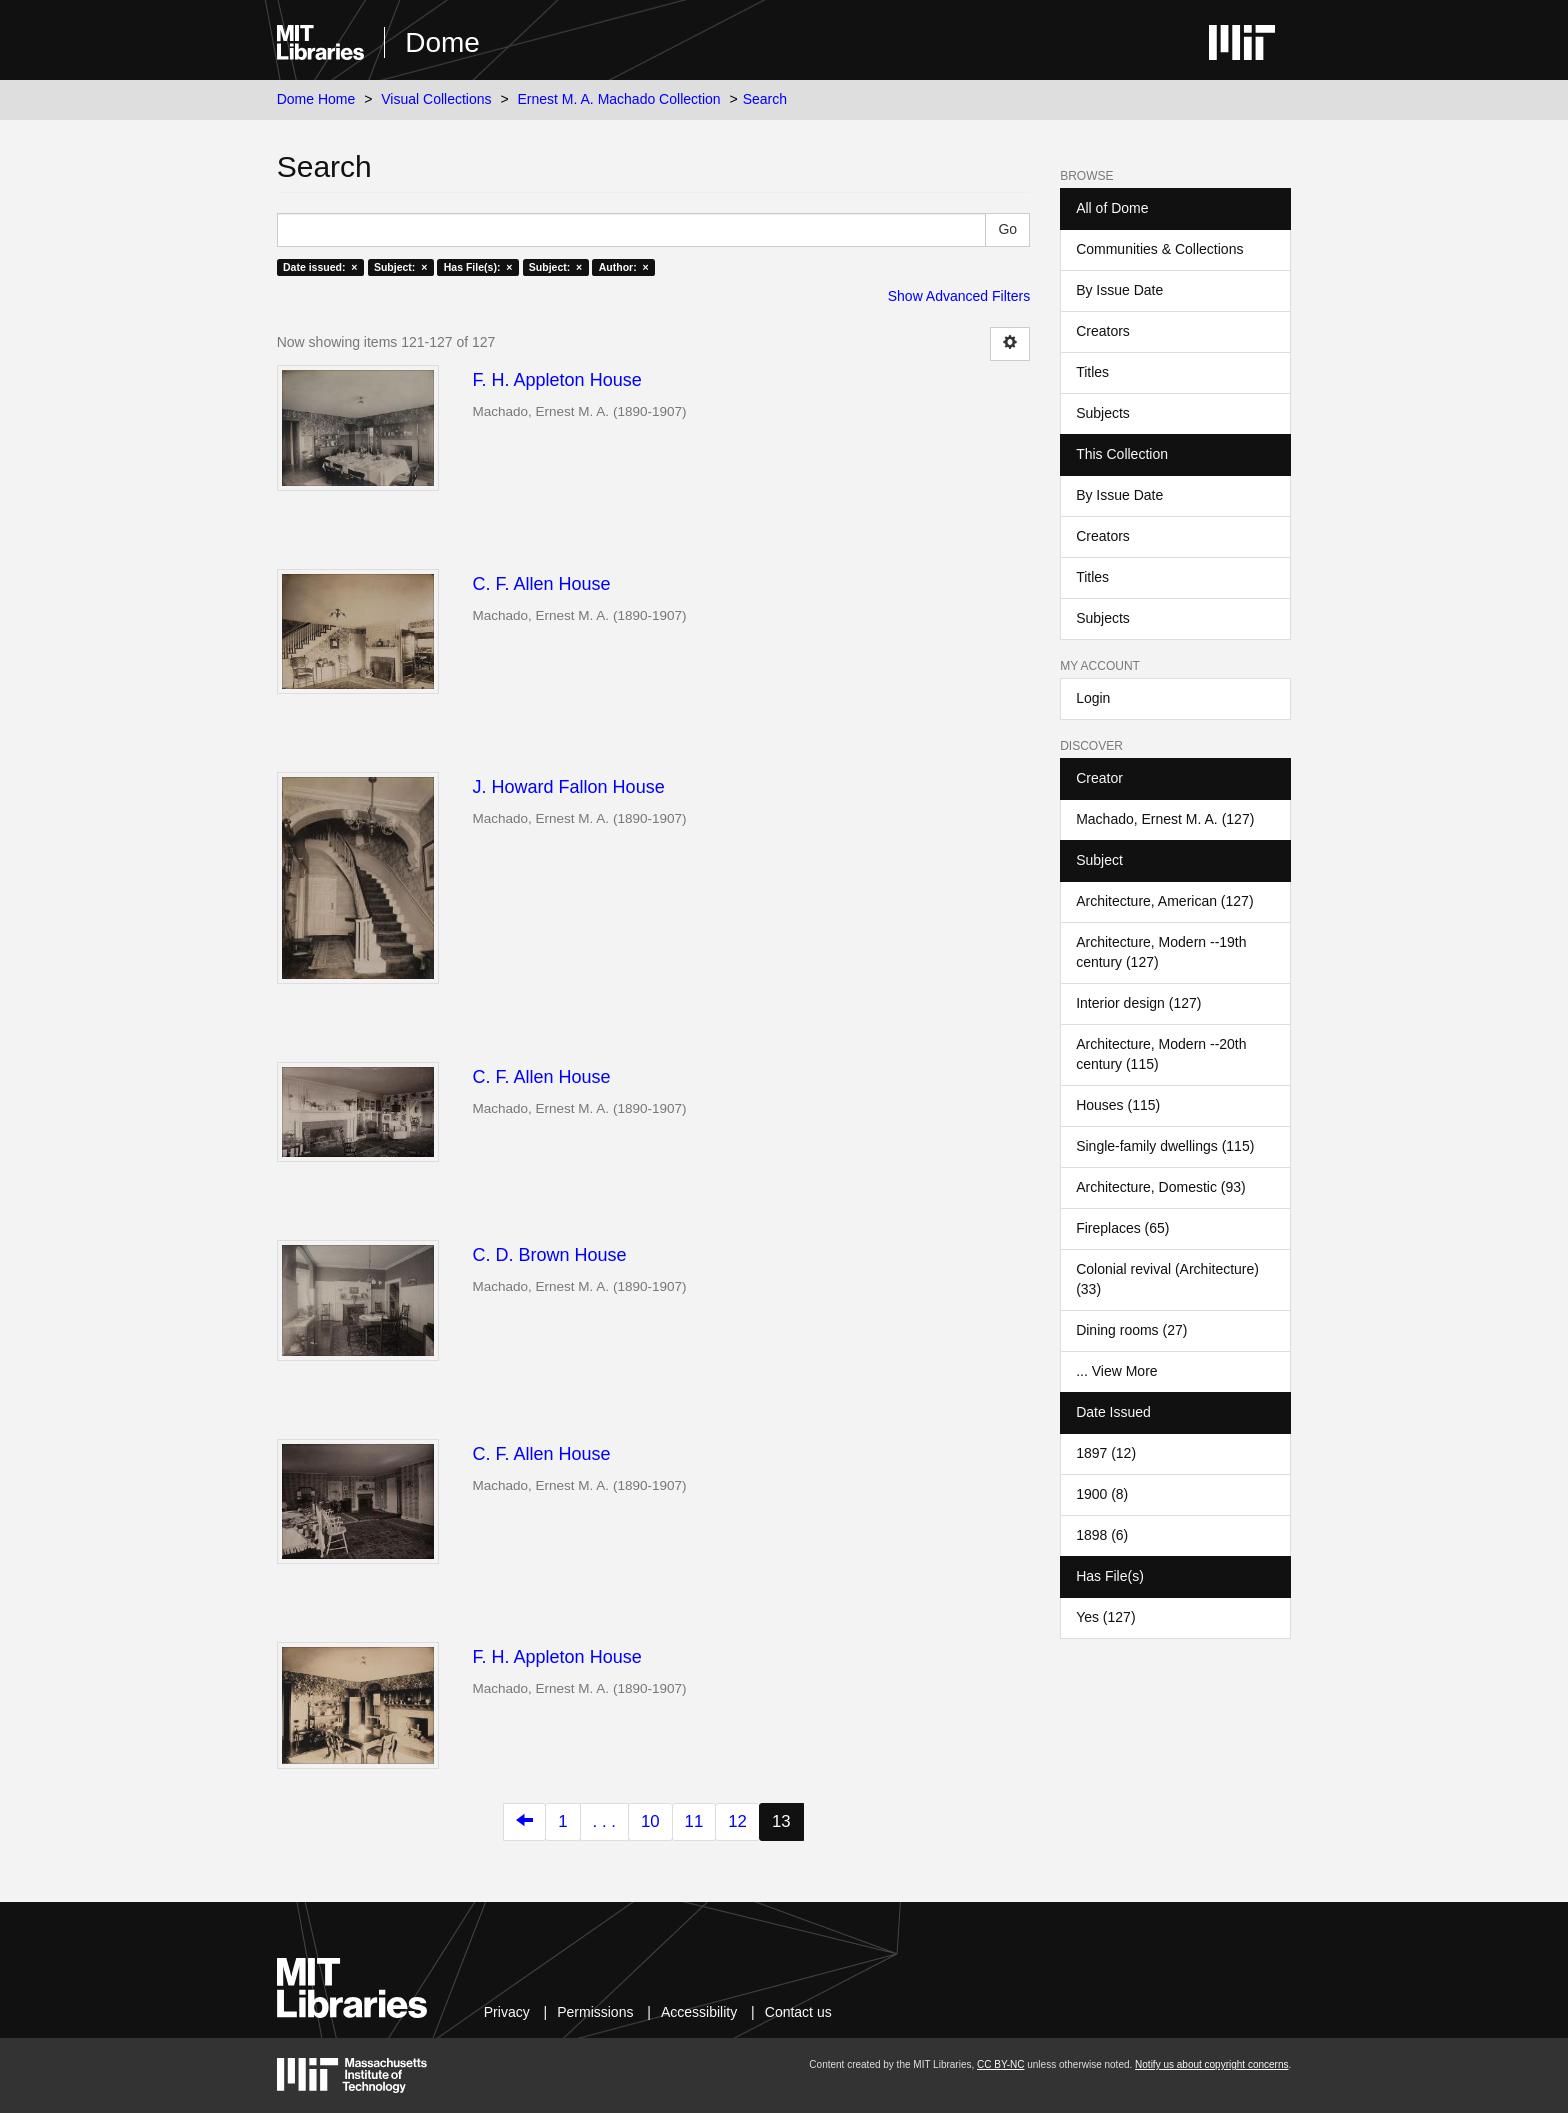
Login (1093, 698)
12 (737, 1821)
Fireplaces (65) (1122, 1228)
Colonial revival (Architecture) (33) (1167, 1279)
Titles (1092, 372)
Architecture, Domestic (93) (1161, 1187)
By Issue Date (1119, 290)
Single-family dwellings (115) (1165, 1146)
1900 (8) (1102, 1494)
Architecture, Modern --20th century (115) (1161, 1054)
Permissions (595, 2012)
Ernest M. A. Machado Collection (619, 99)
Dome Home (316, 99)
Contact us (798, 2012)
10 (650, 1821)
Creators (1103, 331)
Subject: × (400, 267)
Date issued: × (320, 267)
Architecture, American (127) (1164, 901)
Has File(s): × (478, 267)
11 (694, 1821)
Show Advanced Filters (959, 296)
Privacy (507, 2012)
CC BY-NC (1000, 2064)
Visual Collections (436, 99)
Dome (442, 42)
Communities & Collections (1159, 249)
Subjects (1103, 413)
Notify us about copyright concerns (1211, 2064)
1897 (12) (1106, 1453)
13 (781, 1821)
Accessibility (699, 2012)
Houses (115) (1118, 1105)
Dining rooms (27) (1131, 1330)
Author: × (624, 267)
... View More (1116, 1371)
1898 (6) (1102, 1535)
